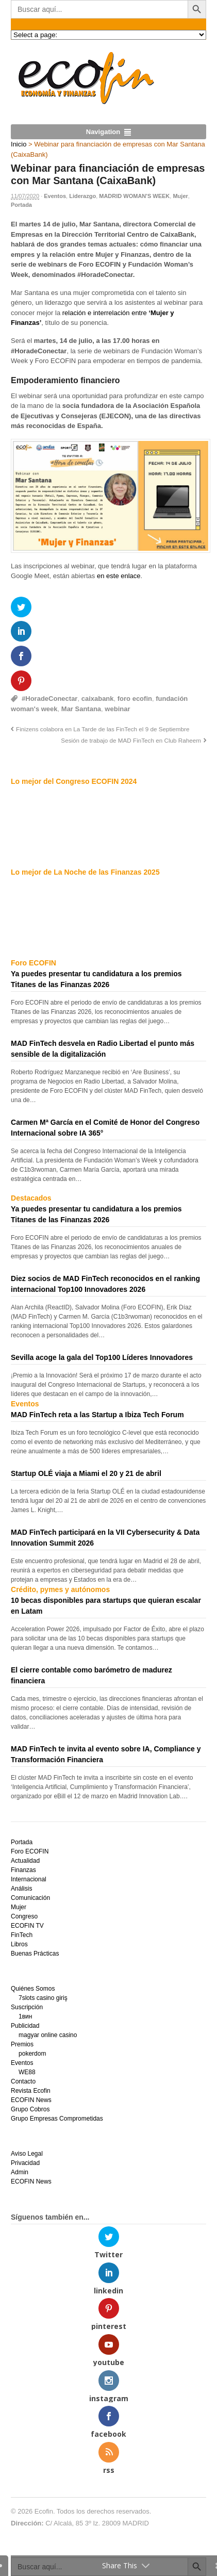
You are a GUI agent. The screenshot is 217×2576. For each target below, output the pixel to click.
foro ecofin (135, 698)
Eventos (55, 196)
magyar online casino (48, 2035)
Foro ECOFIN (29, 1851)
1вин (25, 2016)
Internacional (28, 1879)
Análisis (21, 1888)
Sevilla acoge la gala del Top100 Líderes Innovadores (102, 1357)
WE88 (27, 2072)
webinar (117, 709)
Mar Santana (81, 709)
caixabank (97, 698)
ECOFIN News (31, 2100)
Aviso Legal (27, 2153)
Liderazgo (82, 196)
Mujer (180, 196)
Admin (19, 2172)
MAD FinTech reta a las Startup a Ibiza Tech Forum (97, 1414)
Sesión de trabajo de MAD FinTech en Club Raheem (131, 740)
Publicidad (25, 2025)
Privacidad (25, 2163)
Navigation (103, 132)
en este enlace (119, 576)
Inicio (18, 144)
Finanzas (23, 1870)
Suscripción (27, 2007)
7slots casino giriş (43, 1997)
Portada (21, 205)
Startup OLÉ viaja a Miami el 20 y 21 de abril (86, 1473)
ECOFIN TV (27, 1925)
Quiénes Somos (33, 1988)
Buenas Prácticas (35, 1953)
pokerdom (32, 2053)
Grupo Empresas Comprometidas (57, 2118)
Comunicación (30, 1897)
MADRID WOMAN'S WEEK (134, 196)
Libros (19, 1944)
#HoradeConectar (49, 698)
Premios (22, 2044)
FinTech (21, 1935)
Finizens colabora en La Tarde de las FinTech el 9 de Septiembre (102, 729)
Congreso (24, 1916)
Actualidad (25, 1860)
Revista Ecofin (31, 2090)
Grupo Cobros (30, 2109)
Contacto (23, 2081)
